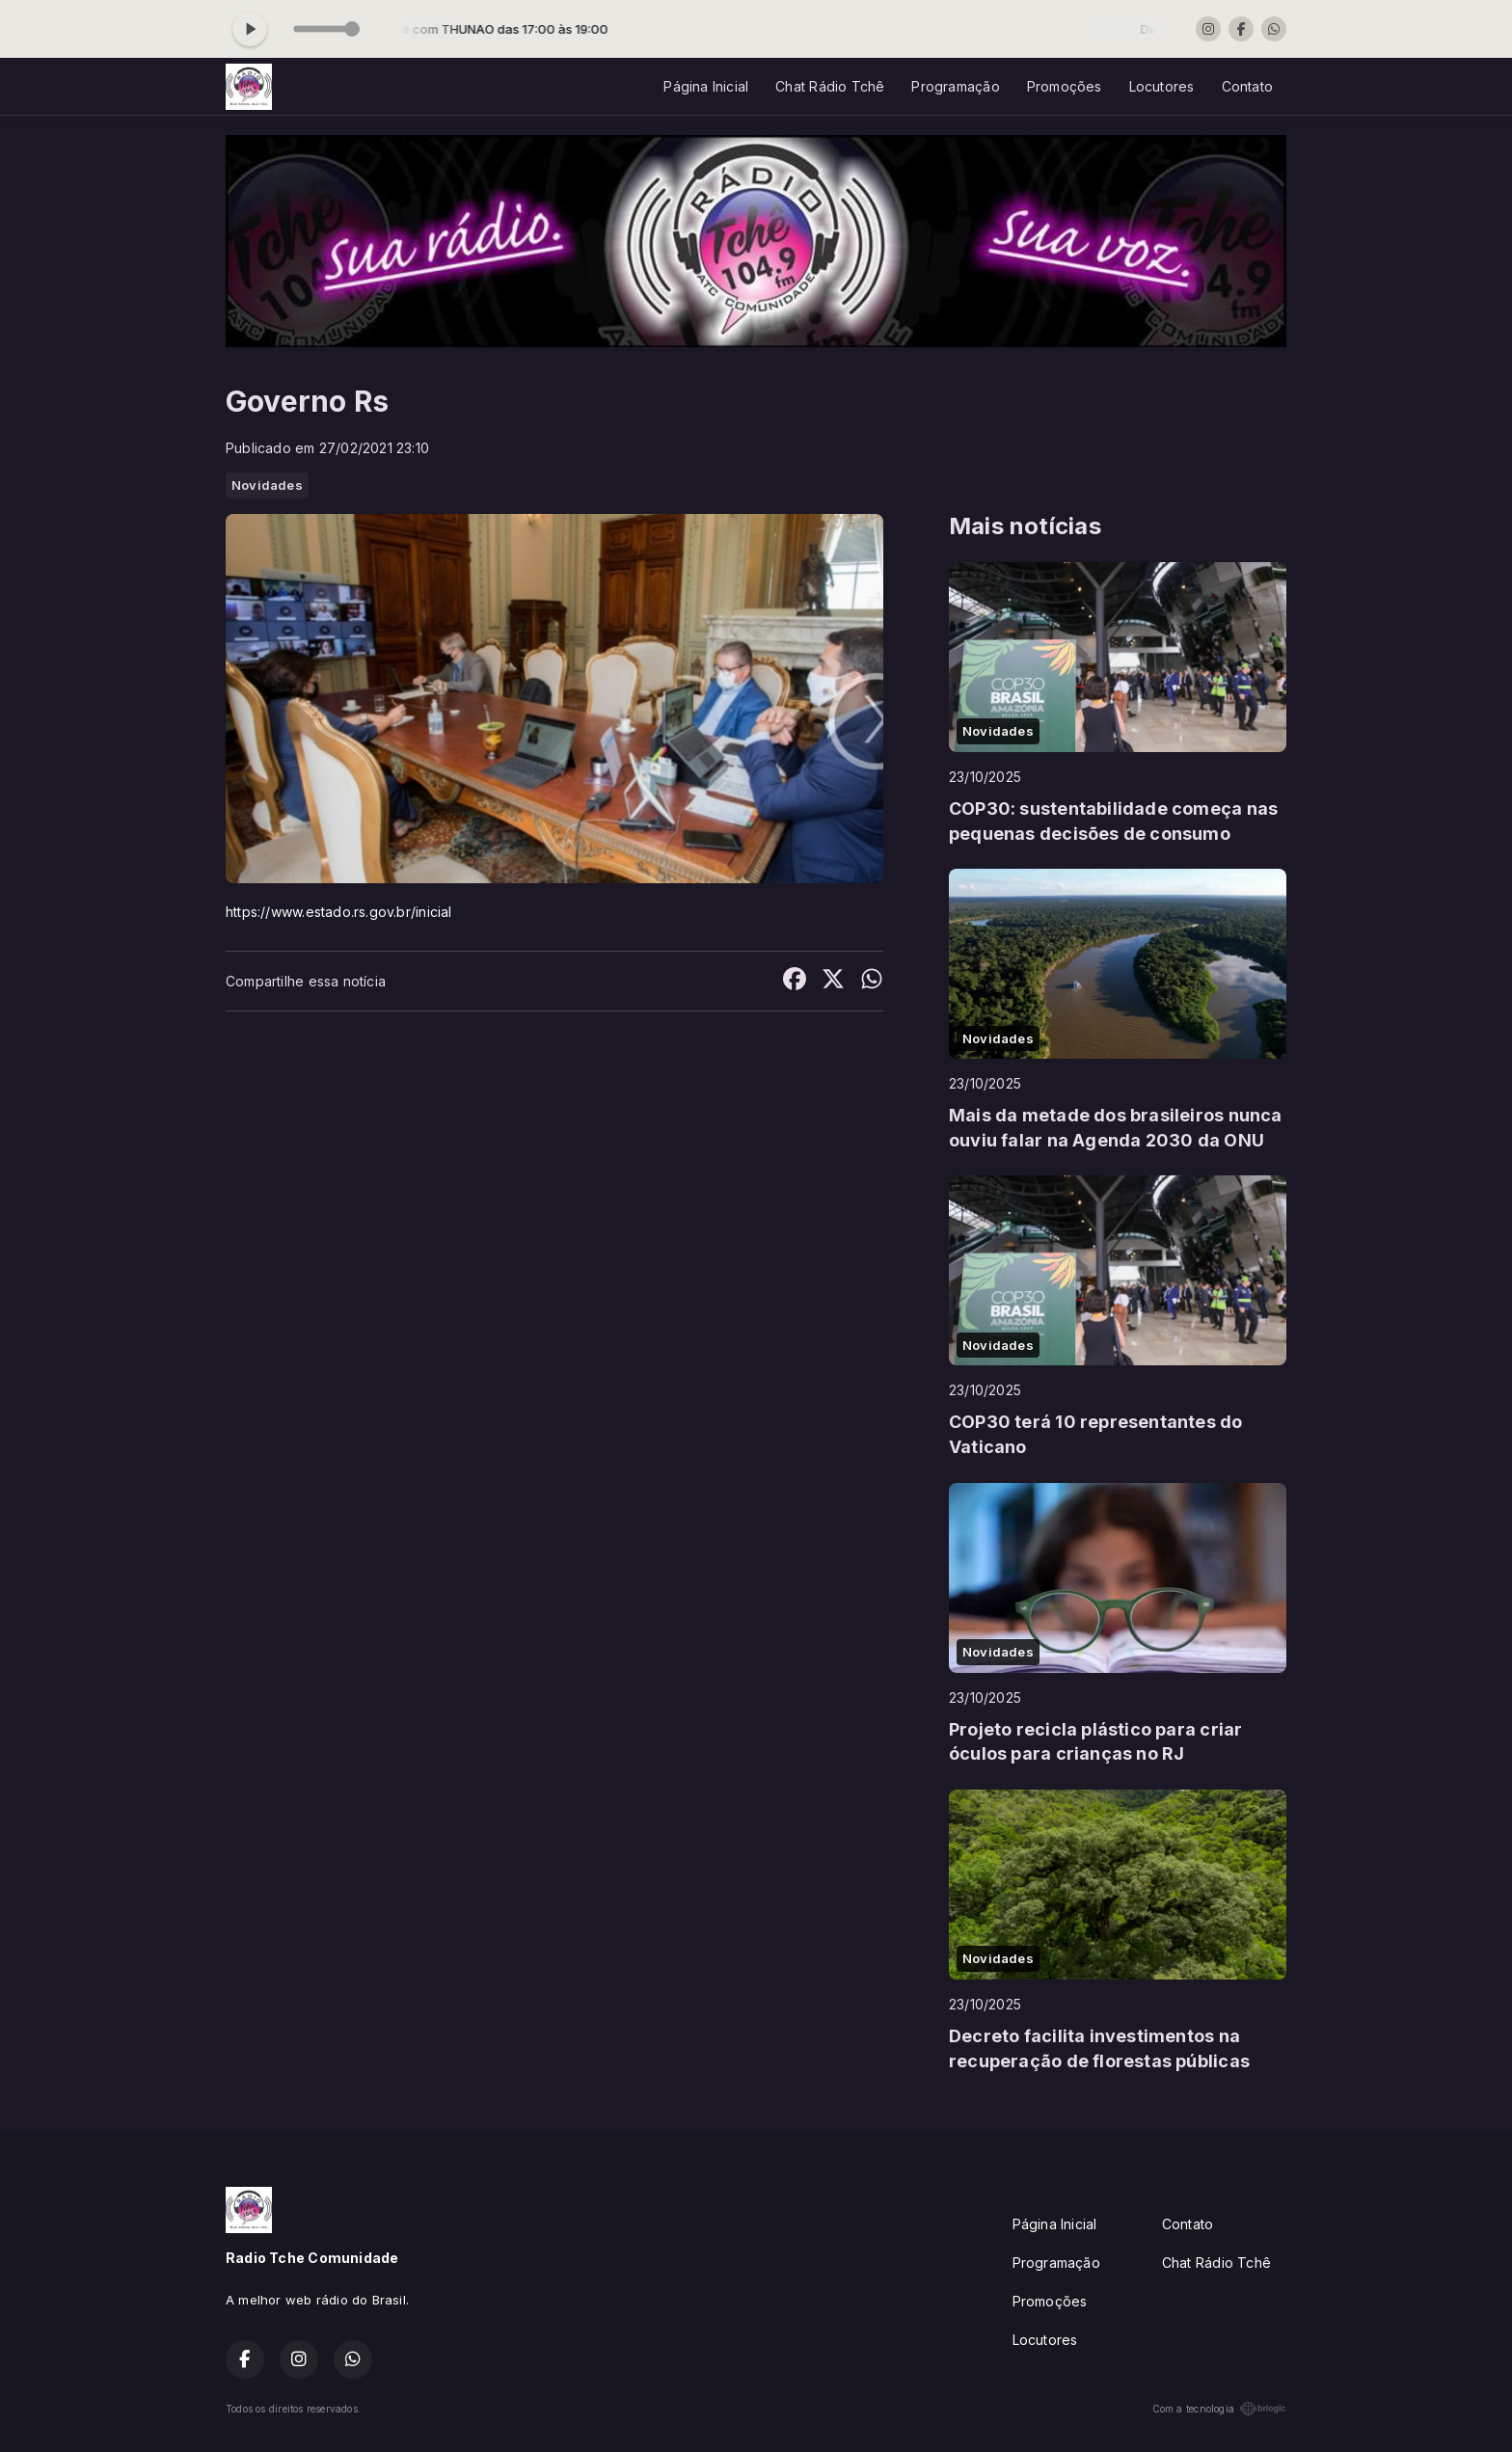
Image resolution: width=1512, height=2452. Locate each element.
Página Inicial (705, 86)
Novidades (267, 485)
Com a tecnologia (1219, 2408)
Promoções (1064, 86)
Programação (955, 86)
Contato (1247, 86)
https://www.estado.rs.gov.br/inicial (339, 911)
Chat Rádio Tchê (829, 86)
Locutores (1162, 86)
